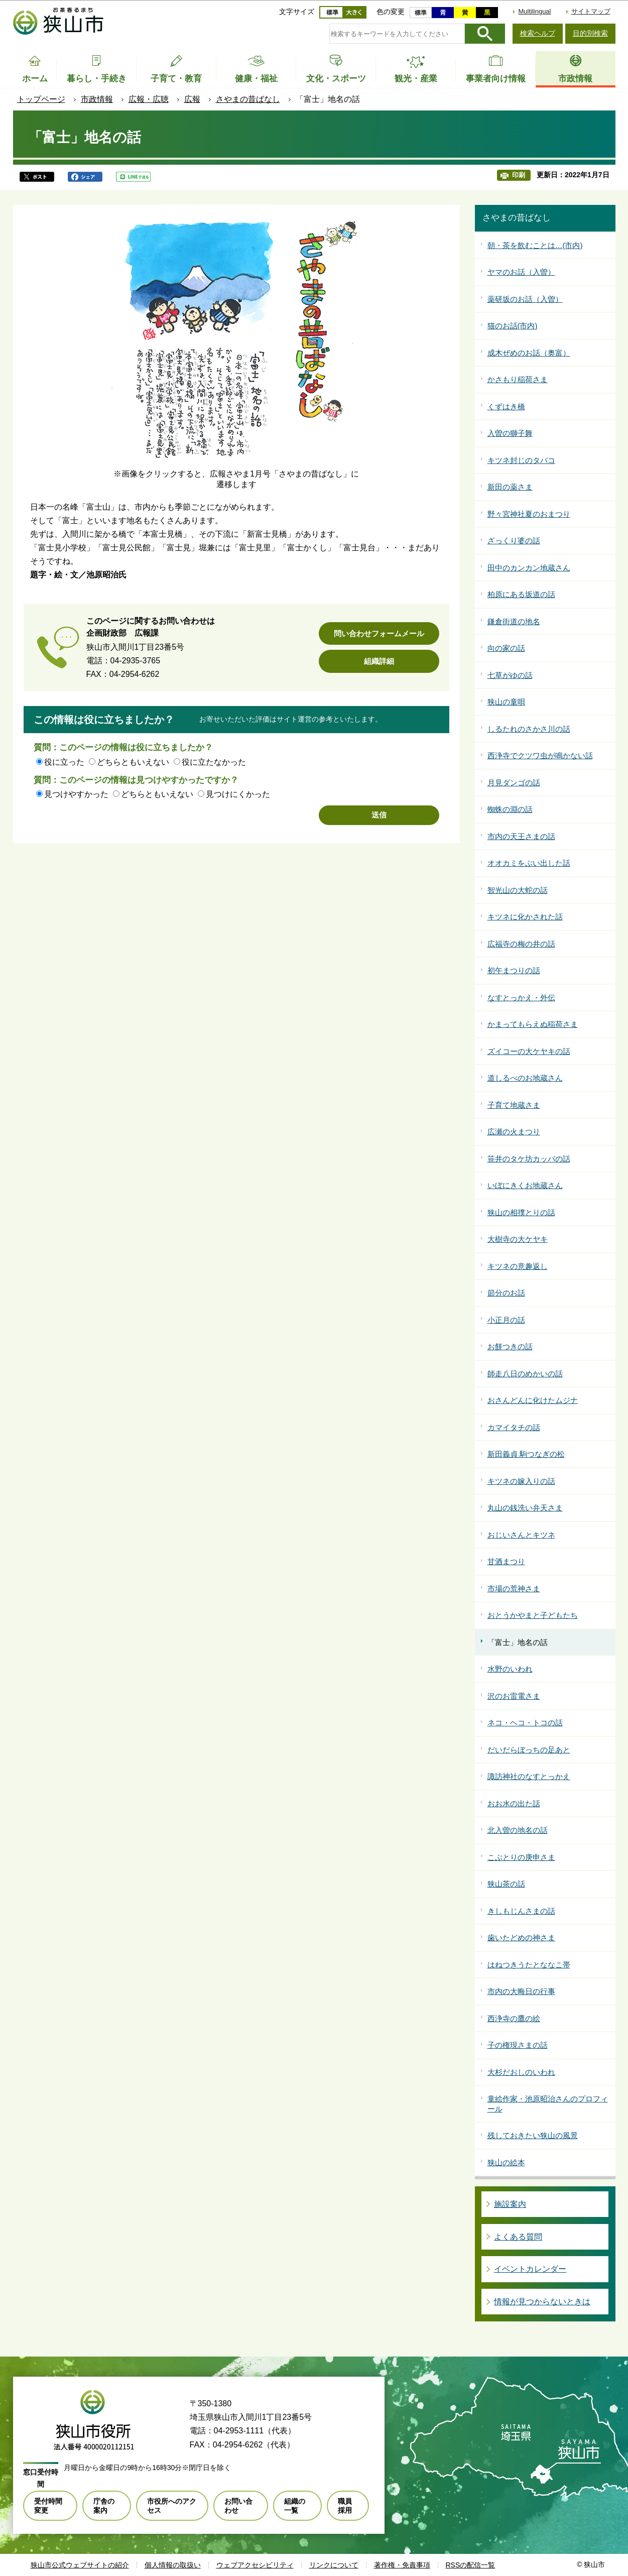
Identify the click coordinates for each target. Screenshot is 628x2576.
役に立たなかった (214, 762)
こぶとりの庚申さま (521, 1857)
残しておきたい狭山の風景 (532, 2135)
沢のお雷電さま (513, 1696)
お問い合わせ (238, 2505)
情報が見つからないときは (542, 2301)
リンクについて (333, 2564)
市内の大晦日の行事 (521, 1991)
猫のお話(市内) (512, 325)
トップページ (41, 99)
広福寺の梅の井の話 (521, 944)
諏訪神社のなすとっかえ (528, 1776)
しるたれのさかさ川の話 (528, 729)
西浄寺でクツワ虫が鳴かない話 (540, 755)
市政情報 (97, 99)
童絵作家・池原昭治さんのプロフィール (547, 2103)
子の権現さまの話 (517, 2045)
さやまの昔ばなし (248, 99)
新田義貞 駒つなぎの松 (526, 1454)
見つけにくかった (238, 794)
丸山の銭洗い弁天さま (525, 1507)
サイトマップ (590, 11)
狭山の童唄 (506, 701)
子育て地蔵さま (513, 1105)
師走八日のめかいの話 (525, 1373)
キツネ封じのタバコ (521, 460)
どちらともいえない (133, 762)
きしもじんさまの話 (521, 1911)
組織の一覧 (294, 2505)
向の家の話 (506, 648)
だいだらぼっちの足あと (528, 1749)
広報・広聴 (149, 99)
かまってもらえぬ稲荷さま (532, 1024)
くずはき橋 (506, 406)
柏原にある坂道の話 (521, 594)
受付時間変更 (48, 2505)
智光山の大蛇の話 (517, 890)
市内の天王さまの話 (521, 836)
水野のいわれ (510, 1669)
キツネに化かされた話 (525, 916)
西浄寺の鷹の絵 (513, 2018)
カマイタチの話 (513, 1427)
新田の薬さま (510, 487)
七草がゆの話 (510, 675)
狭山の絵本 (506, 2162)
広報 (192, 99)
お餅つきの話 (510, 1346)
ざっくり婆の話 (513, 540)
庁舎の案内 (103, 2505)
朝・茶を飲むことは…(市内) (535, 245)
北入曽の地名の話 (517, 1830)
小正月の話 (506, 1320)
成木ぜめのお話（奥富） (528, 352)
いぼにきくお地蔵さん (525, 1185)
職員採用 (345, 2505)
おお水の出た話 (513, 1803)
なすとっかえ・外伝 (521, 997)
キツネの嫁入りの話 (521, 1481)
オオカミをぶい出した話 (528, 863)
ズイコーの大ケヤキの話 (528, 1051)
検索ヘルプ (537, 33)
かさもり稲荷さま (517, 379)
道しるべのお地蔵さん (525, 1078)
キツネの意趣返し (517, 1266)
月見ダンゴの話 (513, 782)
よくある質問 (518, 2237)
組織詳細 (379, 661)
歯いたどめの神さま (521, 1937)
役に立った (64, 762)
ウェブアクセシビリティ (255, 2564)
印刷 (518, 175)
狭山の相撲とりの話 (521, 1212)
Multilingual (534, 11)
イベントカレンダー (530, 2269)
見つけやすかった (76, 794)
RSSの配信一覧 (470, 2564)
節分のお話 (506, 1293)
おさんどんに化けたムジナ (532, 1400)
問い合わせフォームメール (379, 633)
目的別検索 (590, 33)
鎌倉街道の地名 (513, 621)
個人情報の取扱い (173, 2564)
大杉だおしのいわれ (521, 2072)
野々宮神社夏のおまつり (528, 514)
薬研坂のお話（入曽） (525, 299)
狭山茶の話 (506, 1884)
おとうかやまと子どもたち (532, 1615)
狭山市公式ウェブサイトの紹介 (80, 2564)
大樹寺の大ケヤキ (517, 1239)
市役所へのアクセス (171, 2505)
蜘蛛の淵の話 (510, 809)
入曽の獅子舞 (510, 433)
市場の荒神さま (513, 1588)
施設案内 (510, 2204)
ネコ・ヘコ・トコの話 (525, 1722)
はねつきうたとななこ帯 (528, 1964)
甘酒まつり (506, 1561)
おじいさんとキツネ (521, 1535)
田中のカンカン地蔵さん (528, 567)
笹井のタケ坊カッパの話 (528, 1158)
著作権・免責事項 (402, 2564)
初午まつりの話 (513, 970)
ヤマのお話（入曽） (521, 272)
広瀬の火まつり (513, 1131)
